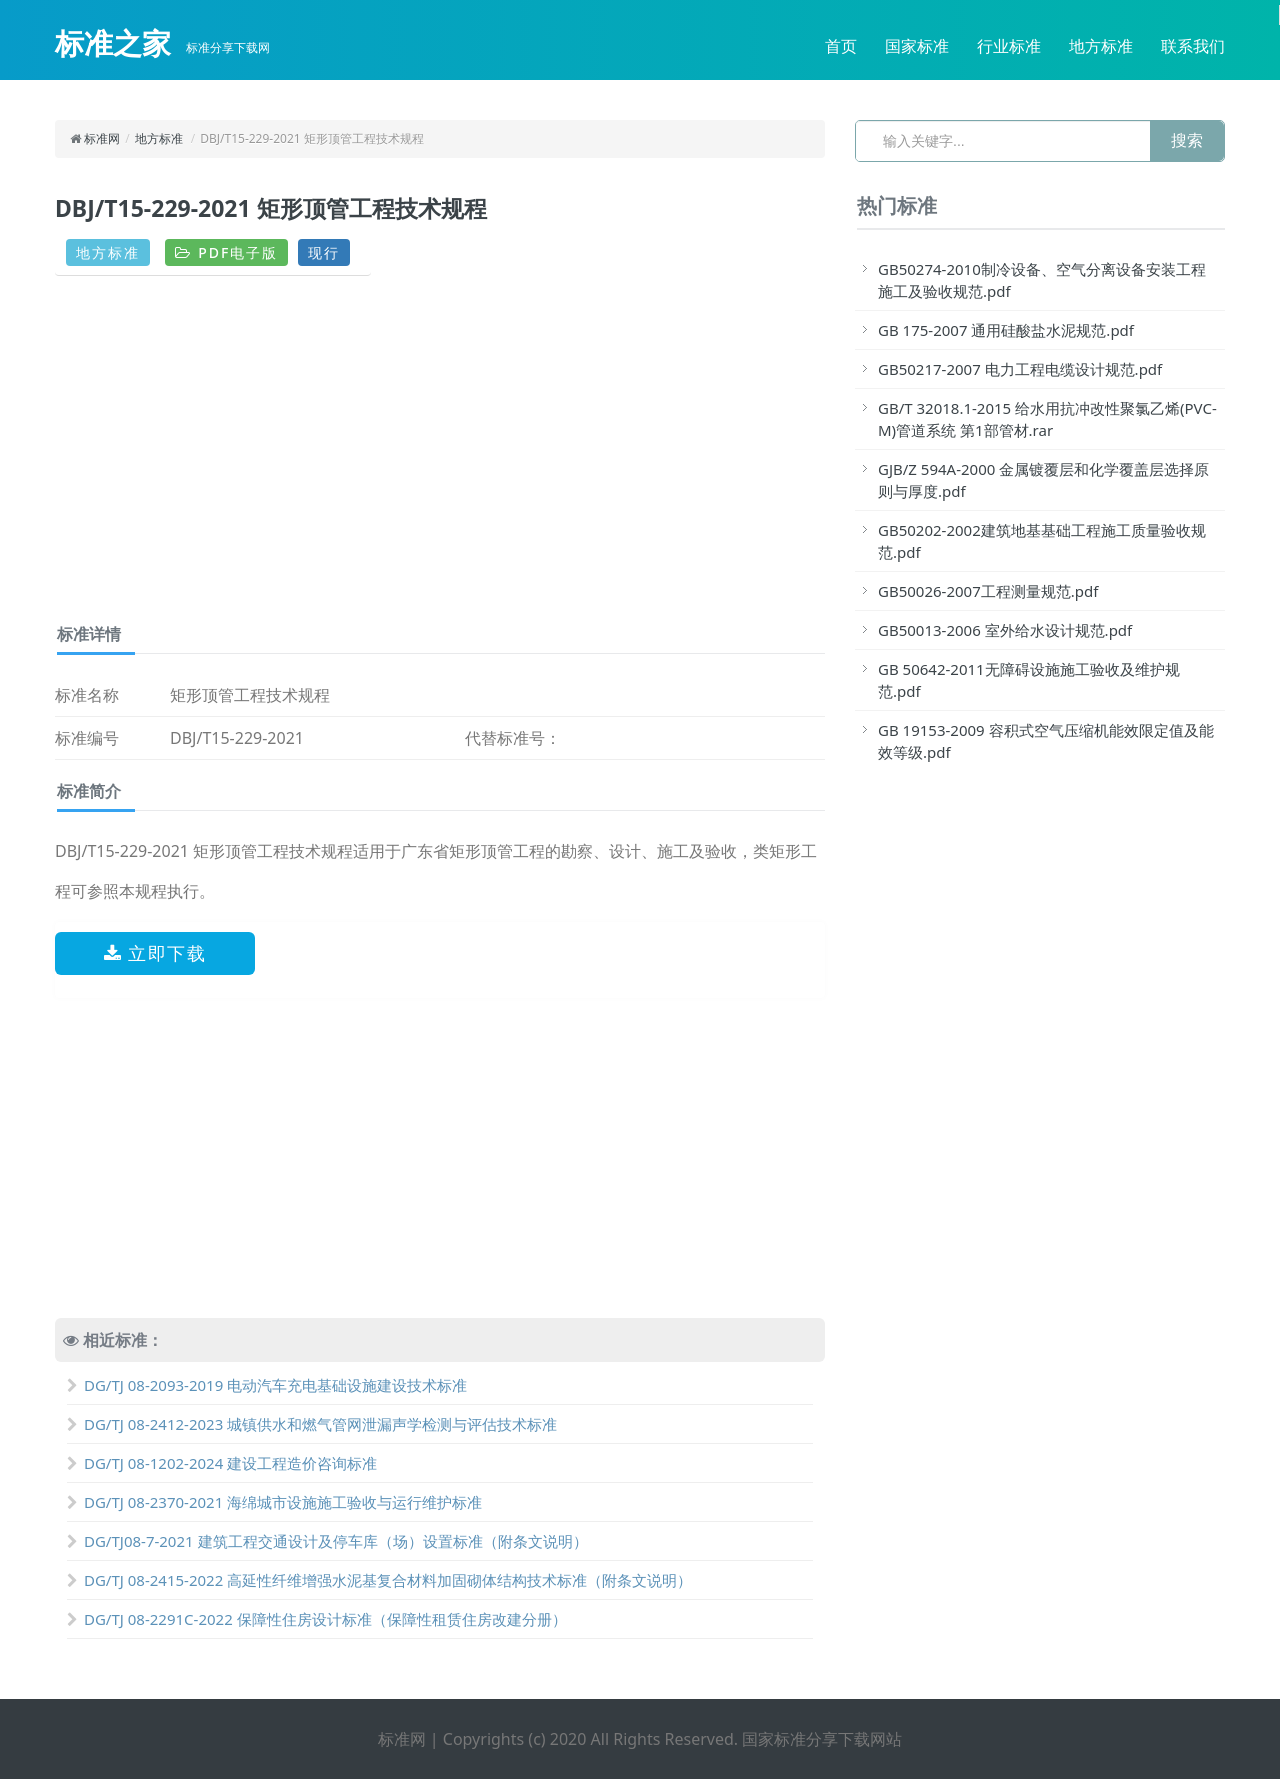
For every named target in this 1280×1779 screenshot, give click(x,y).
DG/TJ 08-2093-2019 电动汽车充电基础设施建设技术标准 (267, 1385)
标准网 (102, 138)
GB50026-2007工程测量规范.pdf (988, 591)
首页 (841, 46)
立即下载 (155, 953)
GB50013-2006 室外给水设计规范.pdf (1005, 630)
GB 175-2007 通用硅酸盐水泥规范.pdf (1006, 330)
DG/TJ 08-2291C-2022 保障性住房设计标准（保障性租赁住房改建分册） (317, 1619)
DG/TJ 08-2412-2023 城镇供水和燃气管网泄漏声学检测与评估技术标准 (312, 1424)
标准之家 (113, 43)
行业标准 (1009, 46)
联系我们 (1193, 46)
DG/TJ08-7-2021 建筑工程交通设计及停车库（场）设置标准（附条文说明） (327, 1541)
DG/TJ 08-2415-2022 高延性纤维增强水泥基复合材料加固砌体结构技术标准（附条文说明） (379, 1580)
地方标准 (1101, 46)
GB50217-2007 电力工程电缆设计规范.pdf (1020, 369)
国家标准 (917, 46)
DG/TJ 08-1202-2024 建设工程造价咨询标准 (222, 1463)
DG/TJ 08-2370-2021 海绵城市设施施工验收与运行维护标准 (274, 1502)
